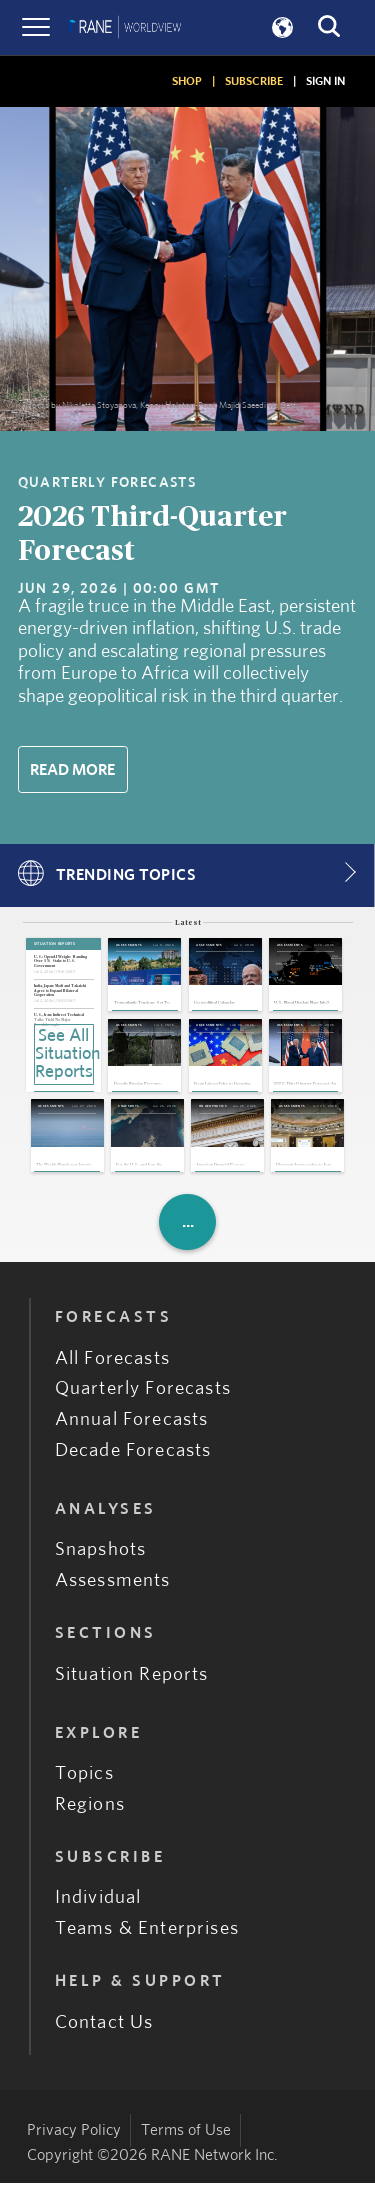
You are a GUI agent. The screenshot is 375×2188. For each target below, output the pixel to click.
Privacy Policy (74, 2135)
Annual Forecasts (132, 1425)
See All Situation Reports (64, 1054)
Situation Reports (132, 1679)
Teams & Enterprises (147, 1934)
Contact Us (104, 2027)
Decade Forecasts (133, 1456)
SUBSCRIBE (254, 81)
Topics (84, 1779)
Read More (72, 770)
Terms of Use (186, 2135)
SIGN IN (325, 81)
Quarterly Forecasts (143, 1394)
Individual (98, 1903)
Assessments (113, 1586)
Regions (90, 1809)
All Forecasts (112, 1363)
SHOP (187, 81)
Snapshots (101, 1555)
